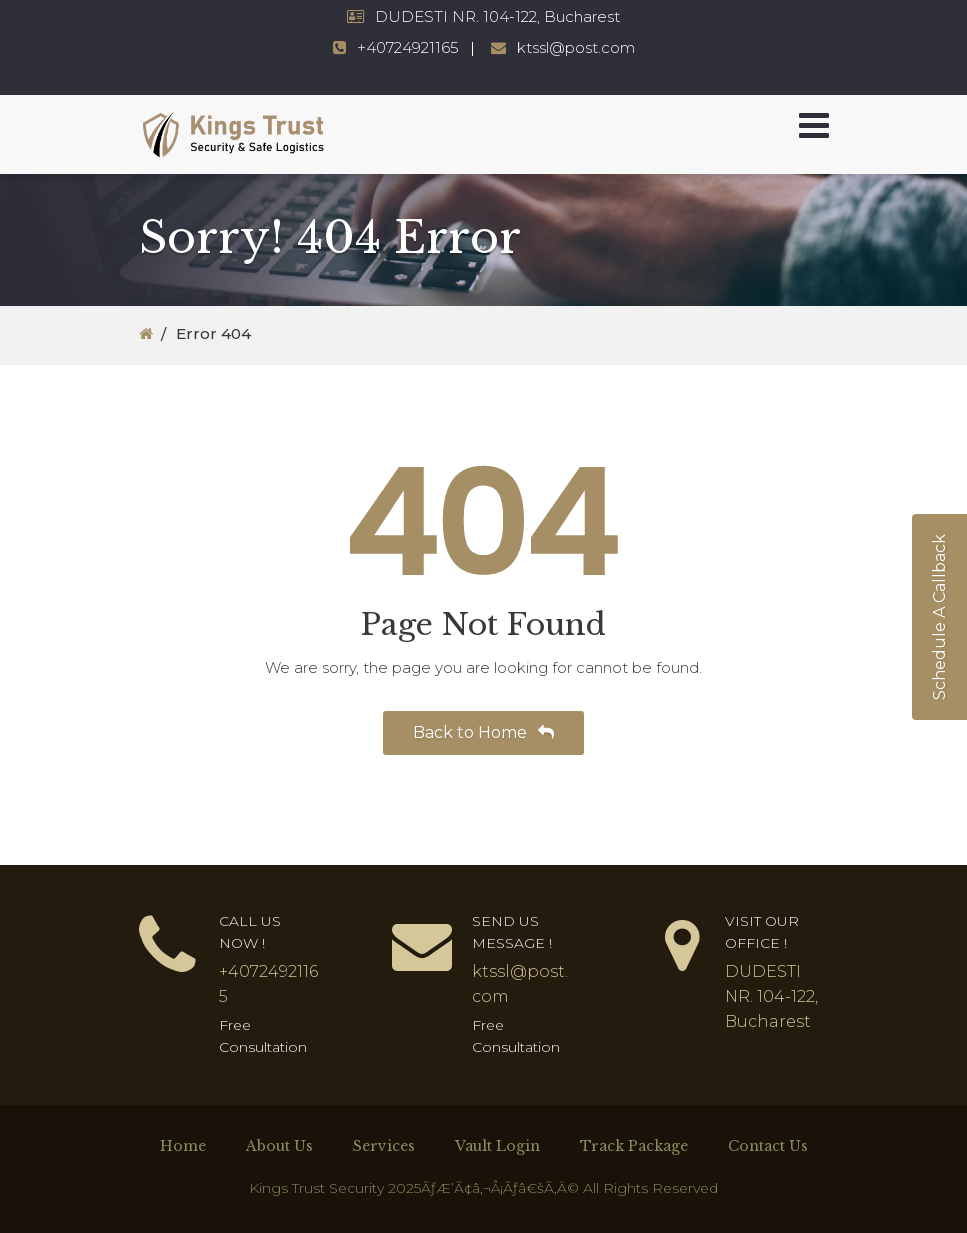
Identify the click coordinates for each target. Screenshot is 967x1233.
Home (183, 1146)
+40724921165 (408, 47)
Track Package (634, 1146)
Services (384, 1146)
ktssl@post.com (576, 47)
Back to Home (483, 732)
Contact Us (768, 1146)
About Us (279, 1146)
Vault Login (497, 1146)
